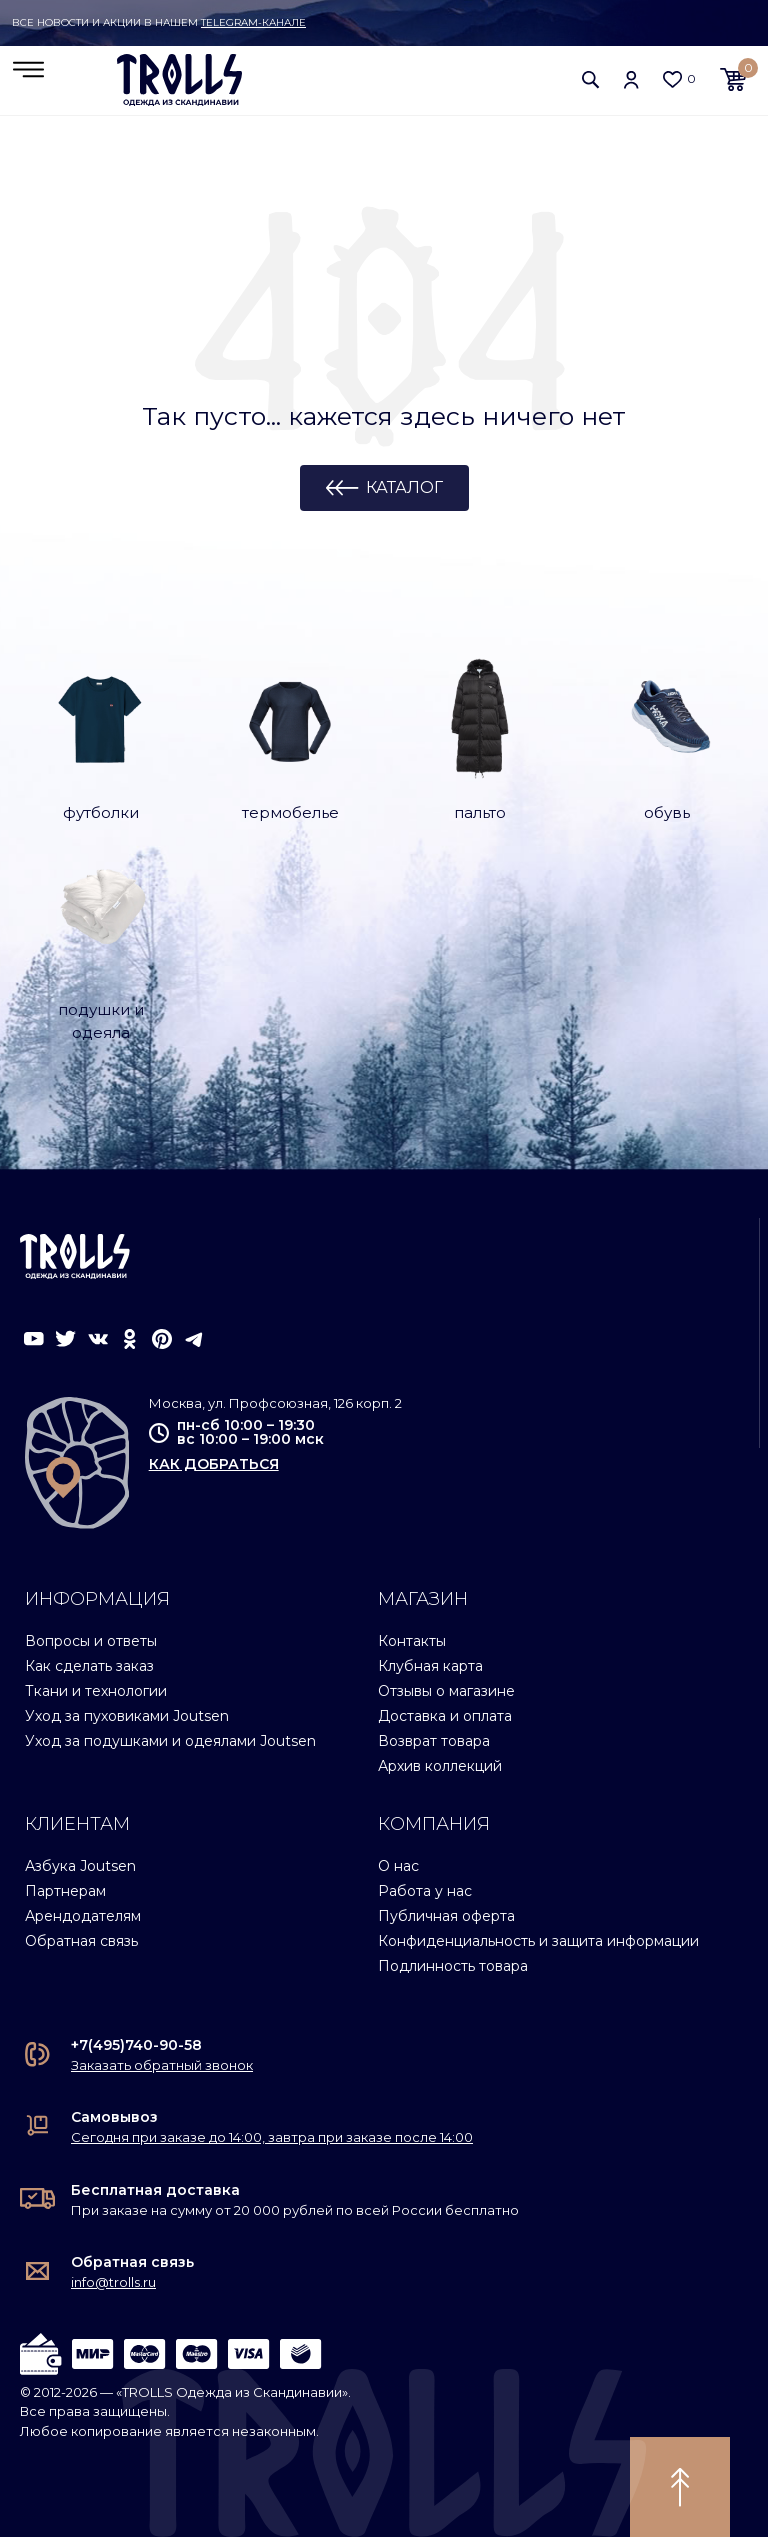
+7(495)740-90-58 (136, 2045)
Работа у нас (425, 1890)
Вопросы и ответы (91, 1641)
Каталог (404, 488)
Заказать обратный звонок (162, 2065)
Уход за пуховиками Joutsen (127, 1716)
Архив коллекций (440, 1766)
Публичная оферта (446, 1915)
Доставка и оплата (445, 1716)
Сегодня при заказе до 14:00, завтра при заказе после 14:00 (272, 2137)
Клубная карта (430, 1666)
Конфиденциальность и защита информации (538, 1940)
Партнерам (65, 1890)
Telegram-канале (253, 22)
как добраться (214, 1464)
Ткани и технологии (96, 1691)
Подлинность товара (453, 1965)
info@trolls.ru (113, 2282)
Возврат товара (434, 1741)
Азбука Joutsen (80, 1866)
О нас (398, 1866)
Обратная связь (81, 1940)
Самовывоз (114, 2117)
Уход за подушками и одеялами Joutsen (170, 1741)
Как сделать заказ (89, 1666)
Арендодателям (83, 1915)
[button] (591, 79)
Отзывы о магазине (446, 1691)
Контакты (412, 1641)
